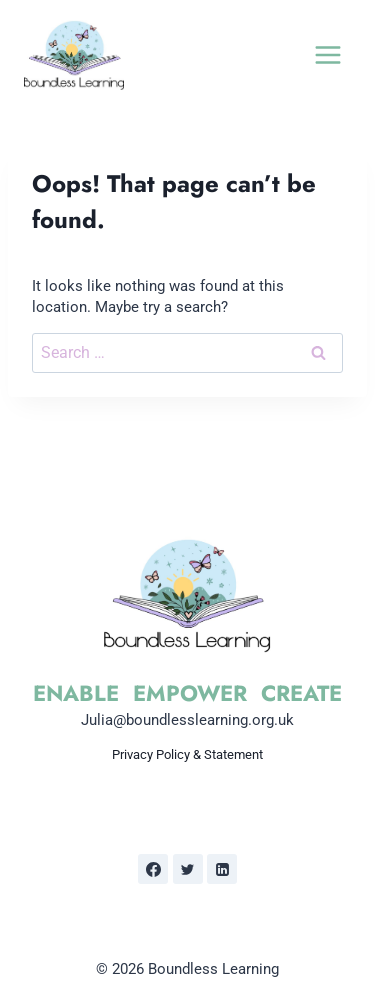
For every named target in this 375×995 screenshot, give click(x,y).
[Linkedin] (222, 869)
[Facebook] (153, 869)
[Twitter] (188, 869)
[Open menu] (327, 54)
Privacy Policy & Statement (187, 754)
